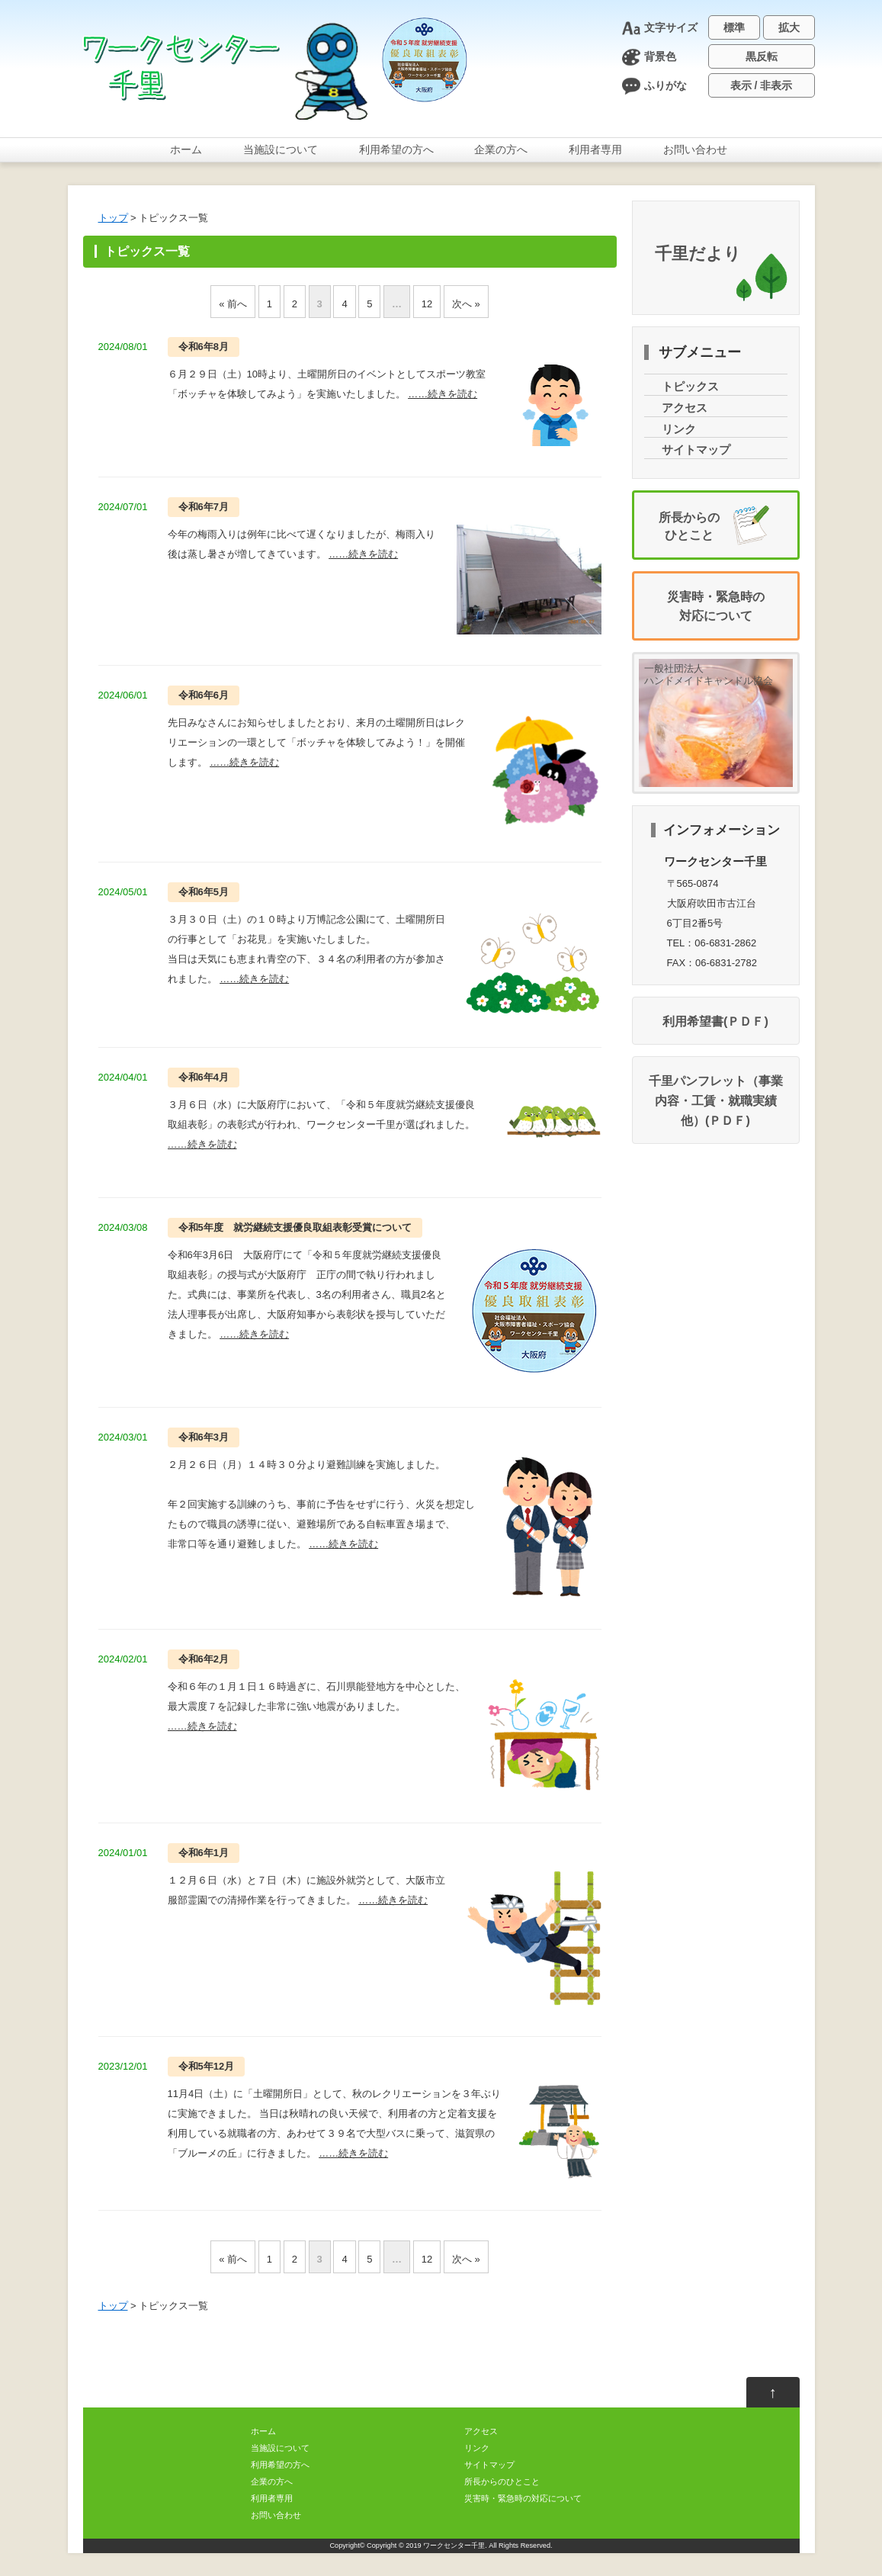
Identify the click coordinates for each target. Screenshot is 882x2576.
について (280, 149)
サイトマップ (696, 450)
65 (203, 892)
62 (203, 1659)
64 (203, 1077)
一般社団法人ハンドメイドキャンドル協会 (708, 674)
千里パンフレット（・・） (716, 1100)
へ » (466, 304)
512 (206, 2066)
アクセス (684, 408)
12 (427, 304)
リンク (679, 429)
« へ (233, 304)
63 (203, 1437)
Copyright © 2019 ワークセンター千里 (426, 2545)
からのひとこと (502, 2481)
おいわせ (695, 149)
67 (203, 506)
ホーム (186, 149)
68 (203, 346)
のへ (396, 149)
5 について (295, 1227)
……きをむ (442, 394)
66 (203, 695)
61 (203, 1852)
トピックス (690, 387)
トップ (113, 217)
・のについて (523, 2498)
